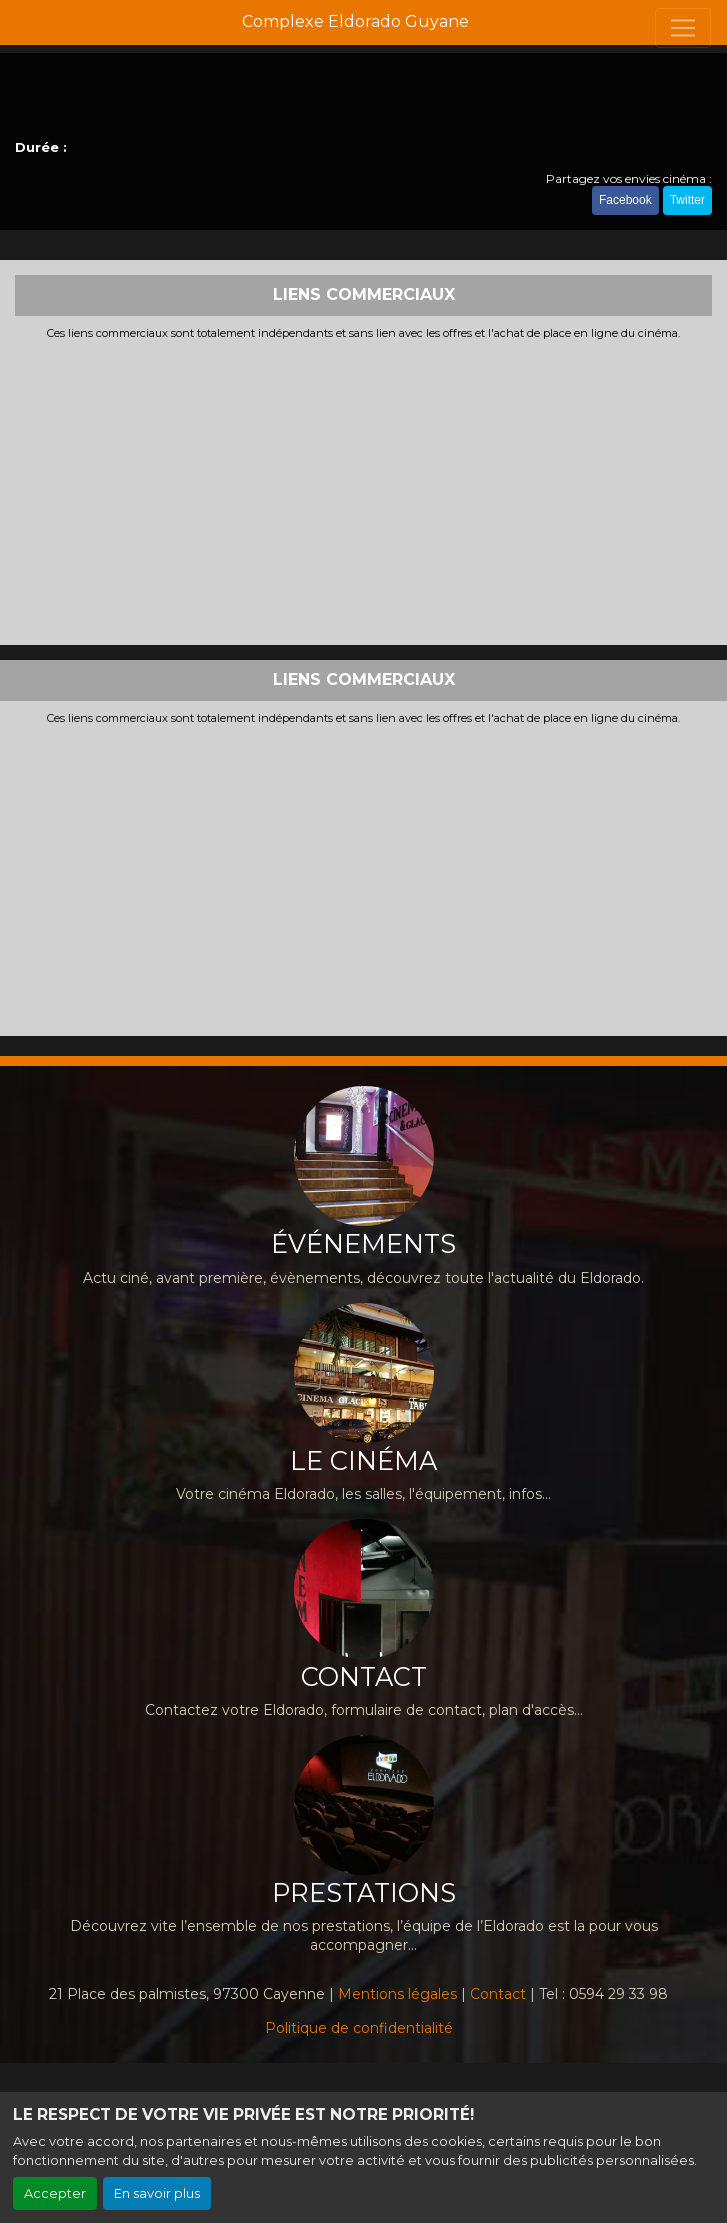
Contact (498, 1994)
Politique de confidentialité (359, 2028)
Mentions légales (397, 1994)
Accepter (55, 2193)
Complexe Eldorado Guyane (355, 21)
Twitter (687, 200)
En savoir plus (157, 2193)
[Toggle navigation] (683, 28)
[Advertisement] (363, 490)
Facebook (625, 200)
